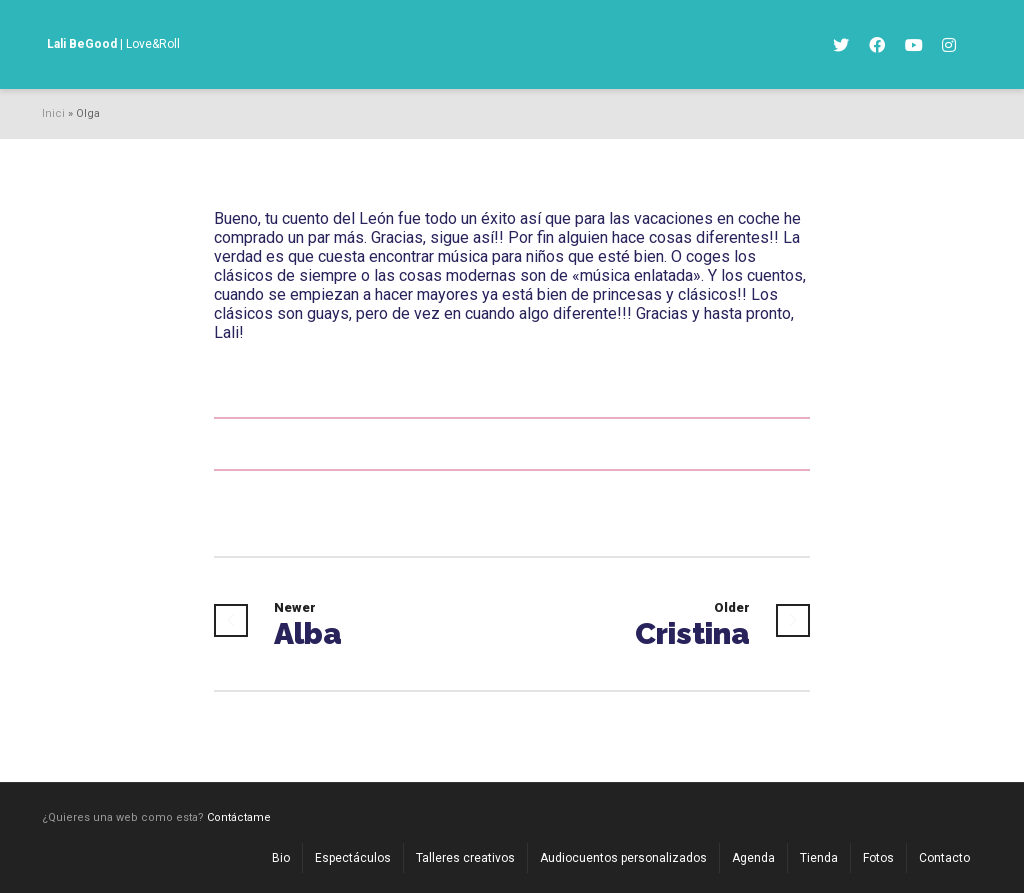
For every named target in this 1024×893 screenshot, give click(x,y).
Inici (53, 113)
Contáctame (239, 817)
